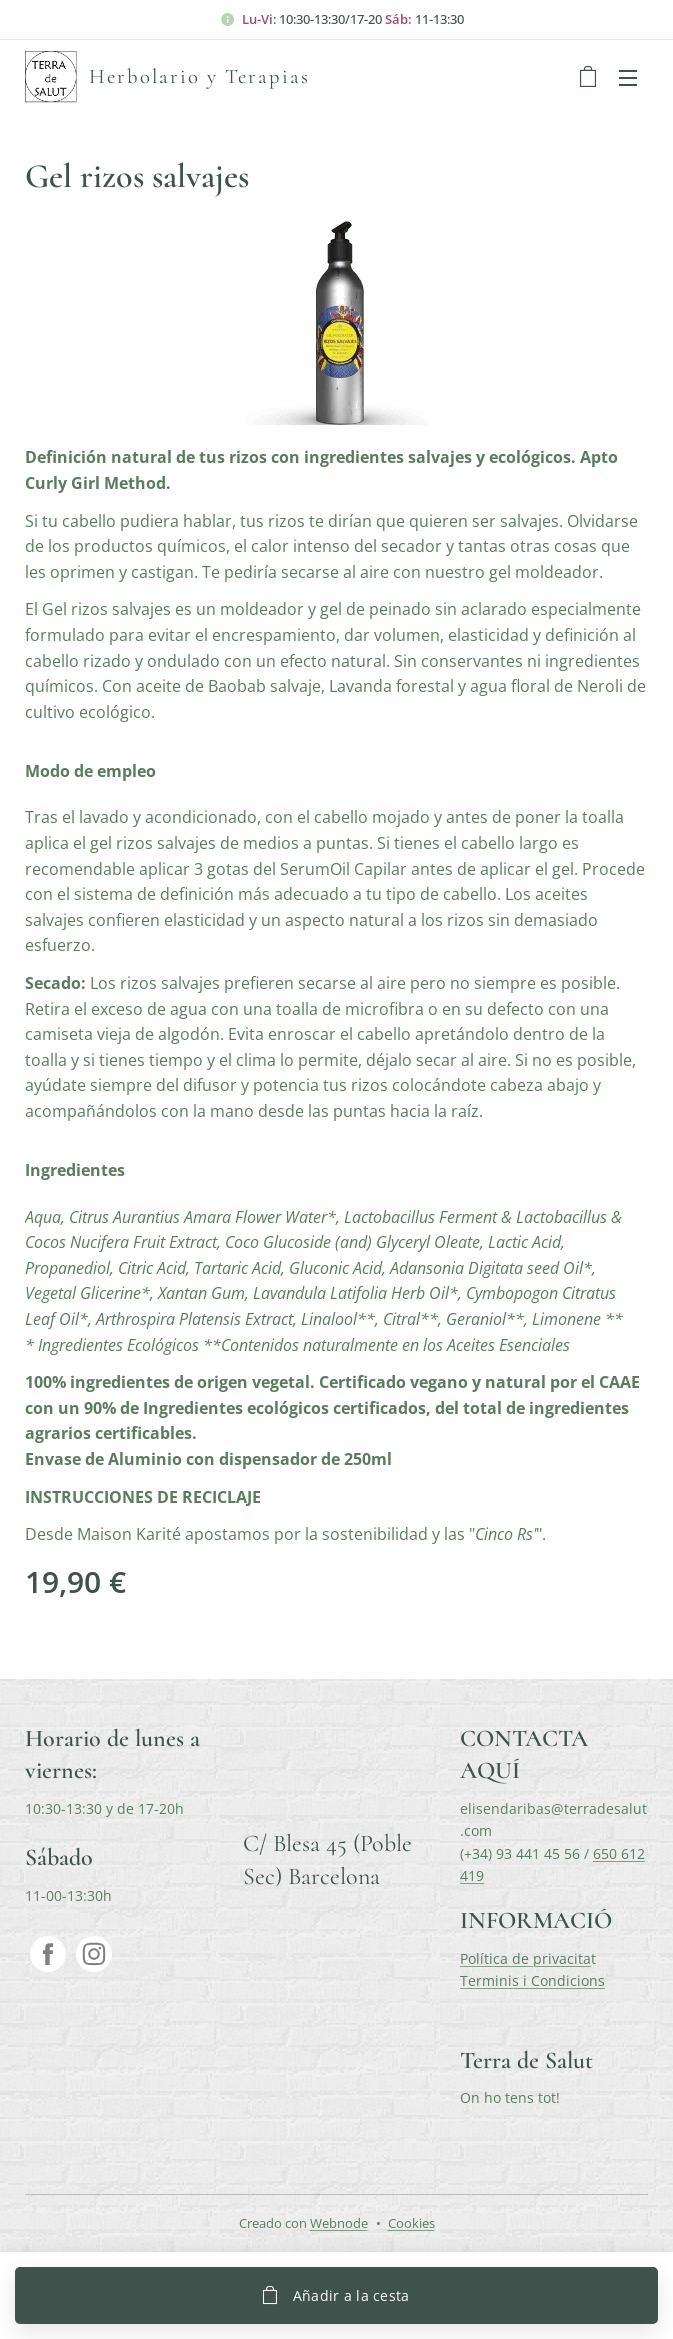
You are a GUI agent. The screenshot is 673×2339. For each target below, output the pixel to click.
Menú (628, 78)
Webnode (339, 2223)
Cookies (411, 2223)
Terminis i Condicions (532, 1980)
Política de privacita (525, 1958)
